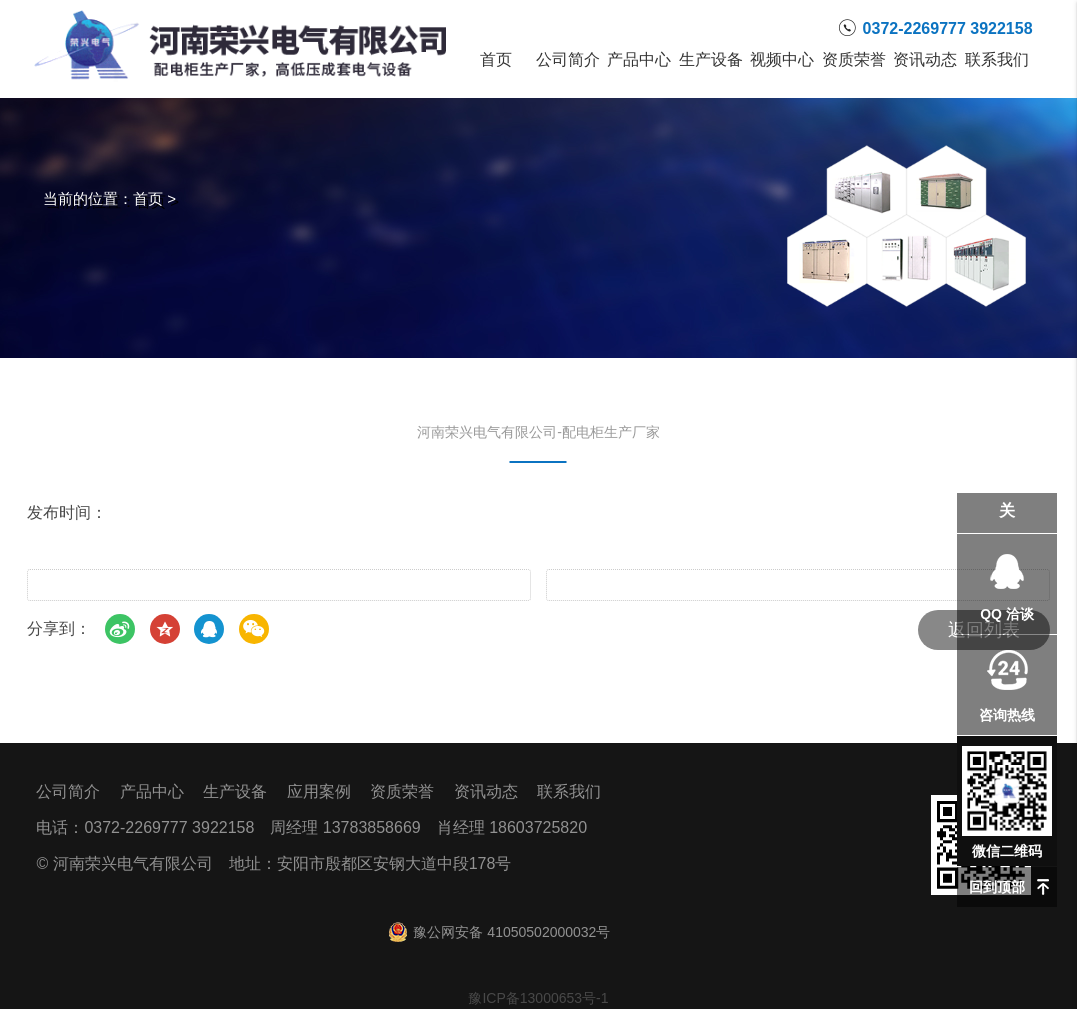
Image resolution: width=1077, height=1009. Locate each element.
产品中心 (639, 60)
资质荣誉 (853, 60)
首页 (496, 60)
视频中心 (781, 60)
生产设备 (710, 60)
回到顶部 (997, 887)
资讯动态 (924, 60)
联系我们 (996, 60)
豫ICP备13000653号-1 (538, 998)
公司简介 (567, 60)
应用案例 (319, 791)
